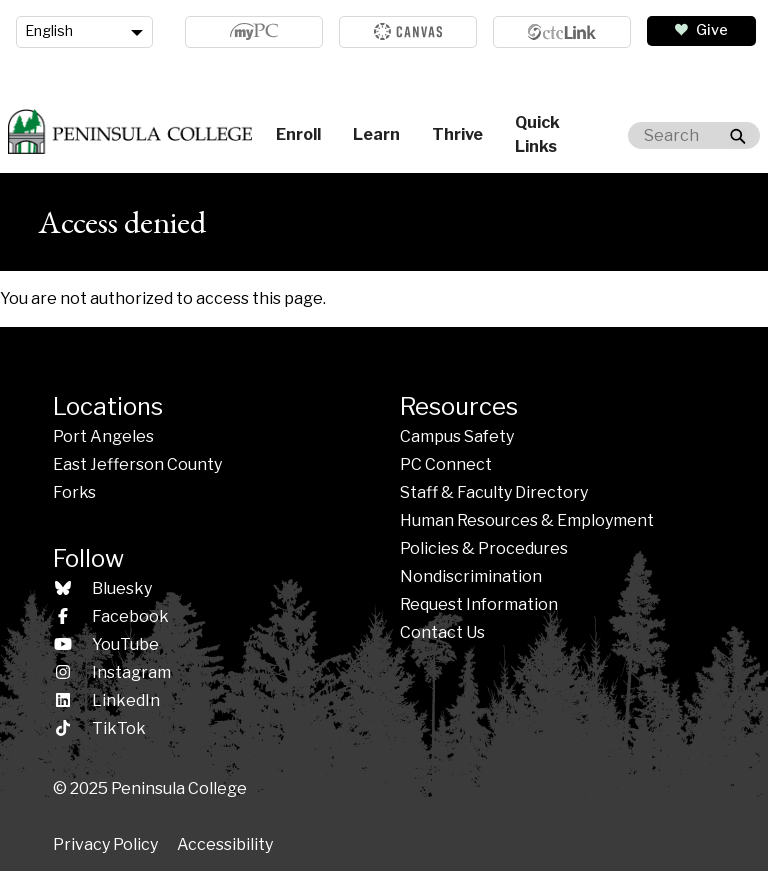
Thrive (457, 134)
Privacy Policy (105, 844)
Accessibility (225, 844)
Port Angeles (103, 436)
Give (712, 30)
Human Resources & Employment (527, 520)
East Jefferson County (137, 464)
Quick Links (537, 134)
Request (479, 604)
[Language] (84, 32)
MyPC (254, 32)
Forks (74, 492)
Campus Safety (457, 436)
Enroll (298, 134)
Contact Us (442, 632)
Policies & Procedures (484, 548)
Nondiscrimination (471, 576)
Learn (376, 134)
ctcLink (562, 32)
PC (446, 464)
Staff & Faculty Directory (494, 492)
